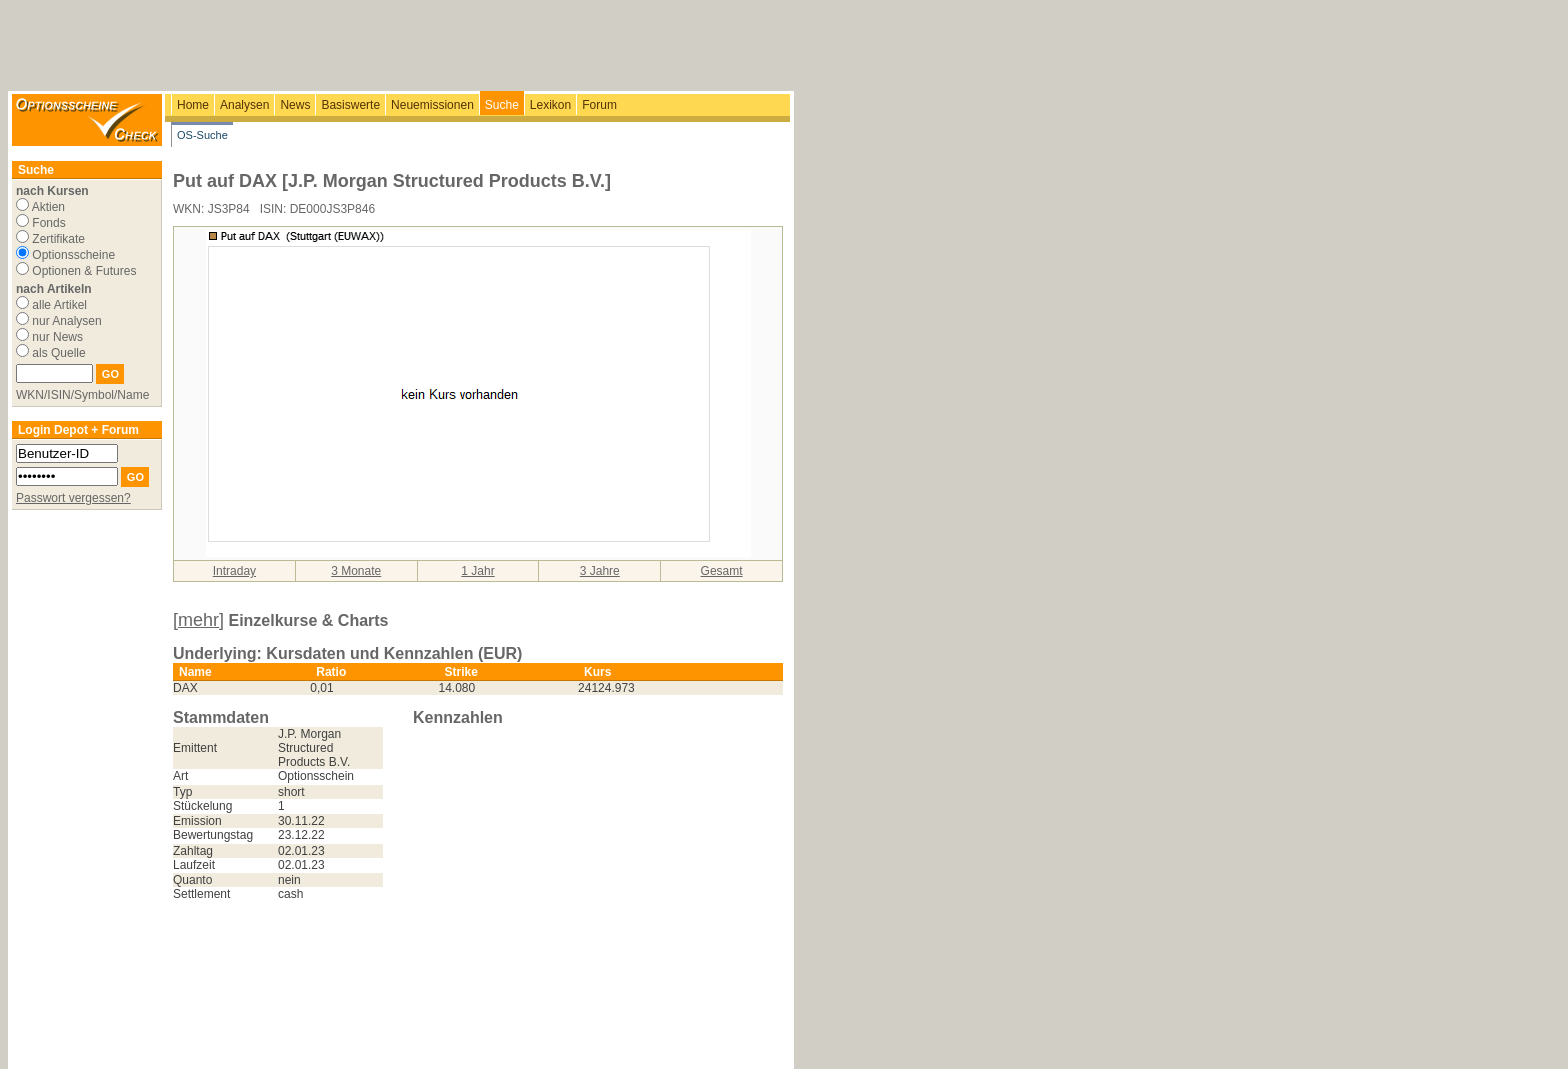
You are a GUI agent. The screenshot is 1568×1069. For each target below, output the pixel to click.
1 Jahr (477, 571)
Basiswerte (350, 105)
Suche (502, 105)
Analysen (244, 105)
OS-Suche (202, 135)
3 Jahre (600, 571)
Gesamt (722, 571)
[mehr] (198, 620)
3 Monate (356, 571)
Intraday (234, 571)
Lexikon (550, 105)
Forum (599, 105)
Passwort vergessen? (73, 498)
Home (193, 105)
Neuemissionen (432, 105)
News (295, 105)
